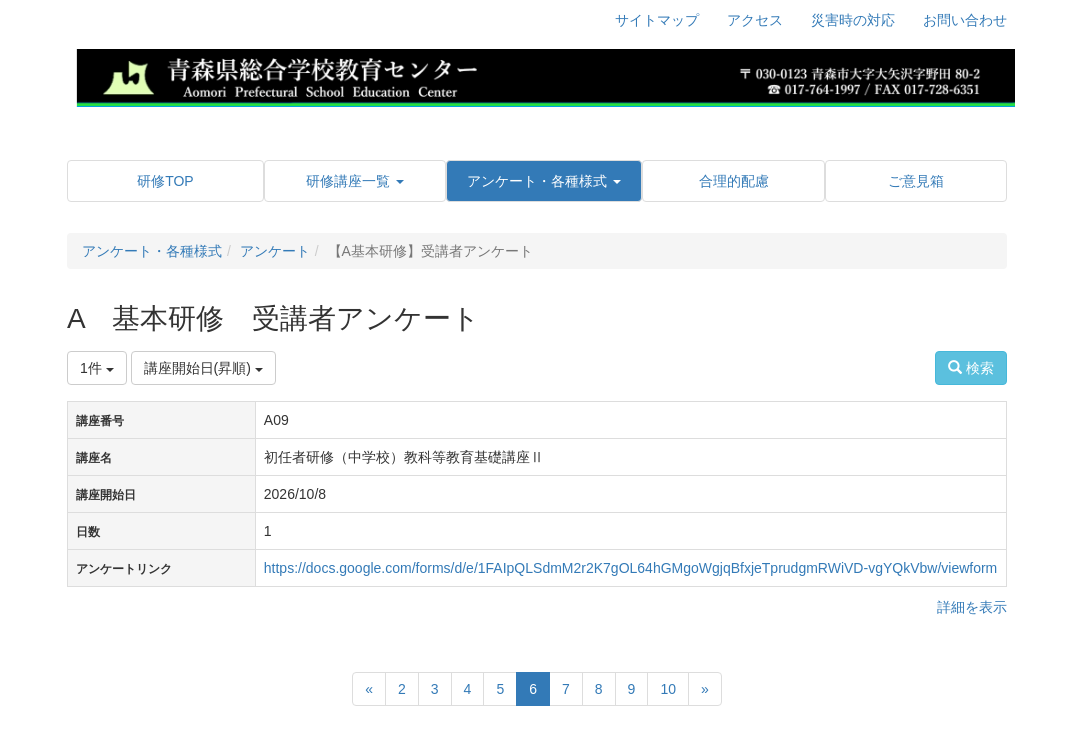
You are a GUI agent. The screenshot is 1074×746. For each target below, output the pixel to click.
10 (668, 689)
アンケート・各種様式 (152, 251)
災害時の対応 (853, 20)
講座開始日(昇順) (203, 368)
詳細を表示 (972, 607)
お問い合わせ (965, 20)
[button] (355, 181)
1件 (97, 368)
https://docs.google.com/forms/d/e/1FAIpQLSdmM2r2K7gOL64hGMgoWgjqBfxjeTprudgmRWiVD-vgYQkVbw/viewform (630, 568)
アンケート (275, 251)
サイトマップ (657, 20)
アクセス (755, 20)
